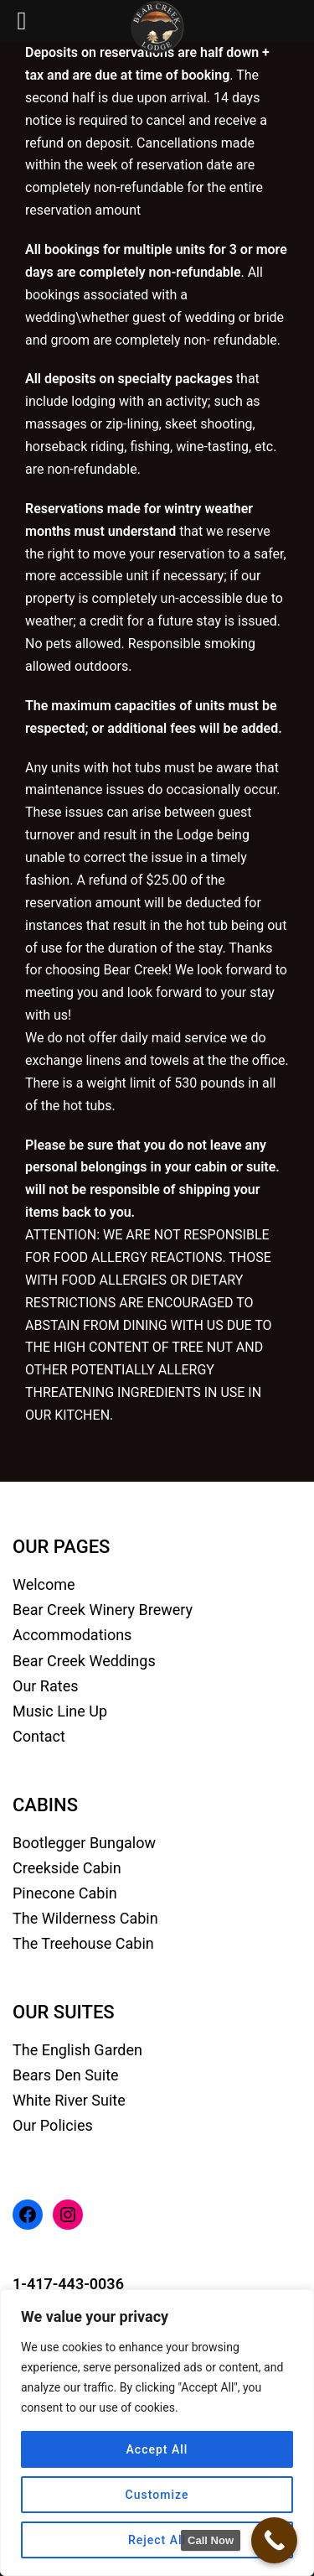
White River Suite (69, 2100)
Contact (39, 1736)
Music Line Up (60, 1711)
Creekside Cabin (67, 1868)
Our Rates (45, 1686)
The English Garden (77, 2050)
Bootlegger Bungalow (84, 1843)
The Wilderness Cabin (85, 1918)
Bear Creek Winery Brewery (103, 1609)
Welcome (44, 1584)
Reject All (157, 2540)
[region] (157, 2432)
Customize (157, 2494)
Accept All (157, 2449)
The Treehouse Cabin (83, 1943)
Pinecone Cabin (65, 1893)
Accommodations (72, 1635)
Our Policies (53, 2125)
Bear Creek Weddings (84, 1661)
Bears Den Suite (66, 2075)
